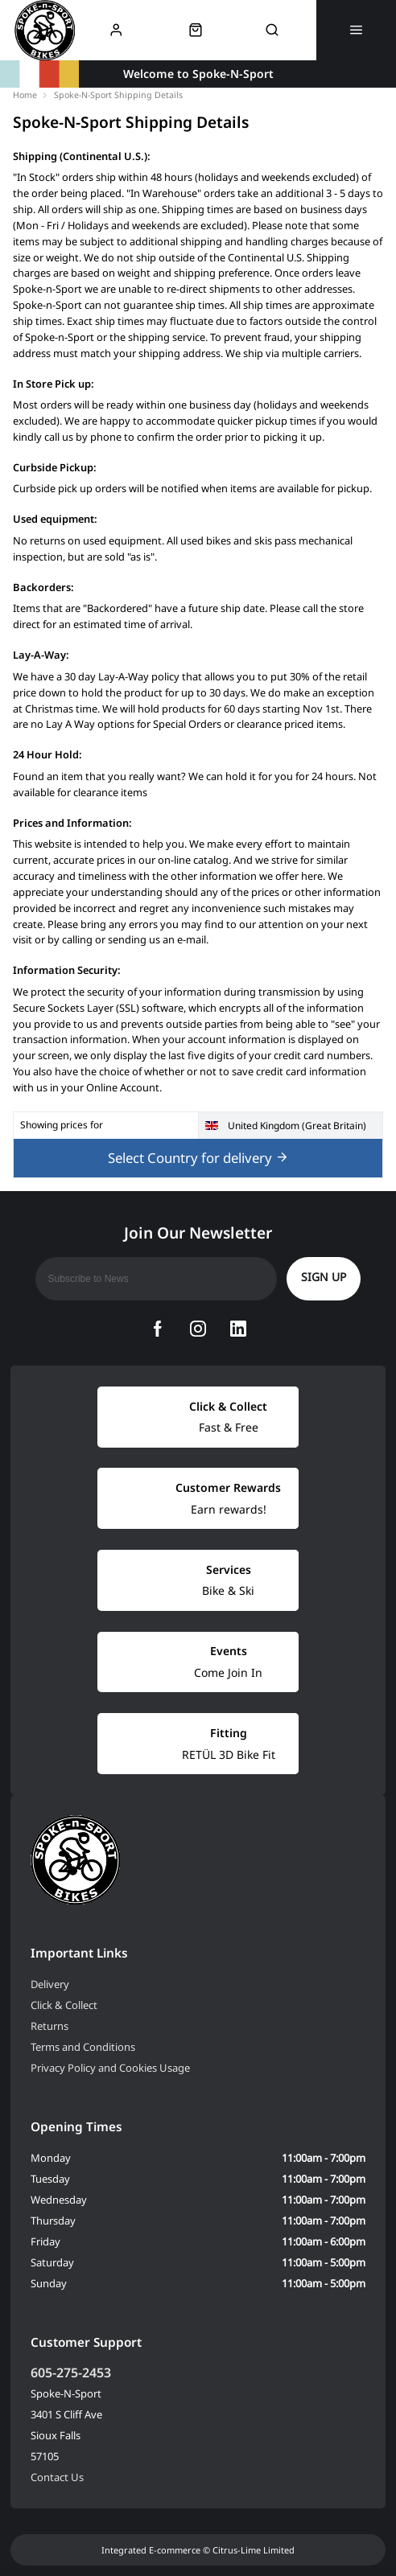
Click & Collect (64, 2005)
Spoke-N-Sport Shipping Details (118, 95)
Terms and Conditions (83, 2047)
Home (25, 95)
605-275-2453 (71, 2372)
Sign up (323, 1276)
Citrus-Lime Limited (253, 2550)
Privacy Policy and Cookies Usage (110, 2067)
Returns (49, 2026)
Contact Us (57, 2477)
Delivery (50, 1984)
